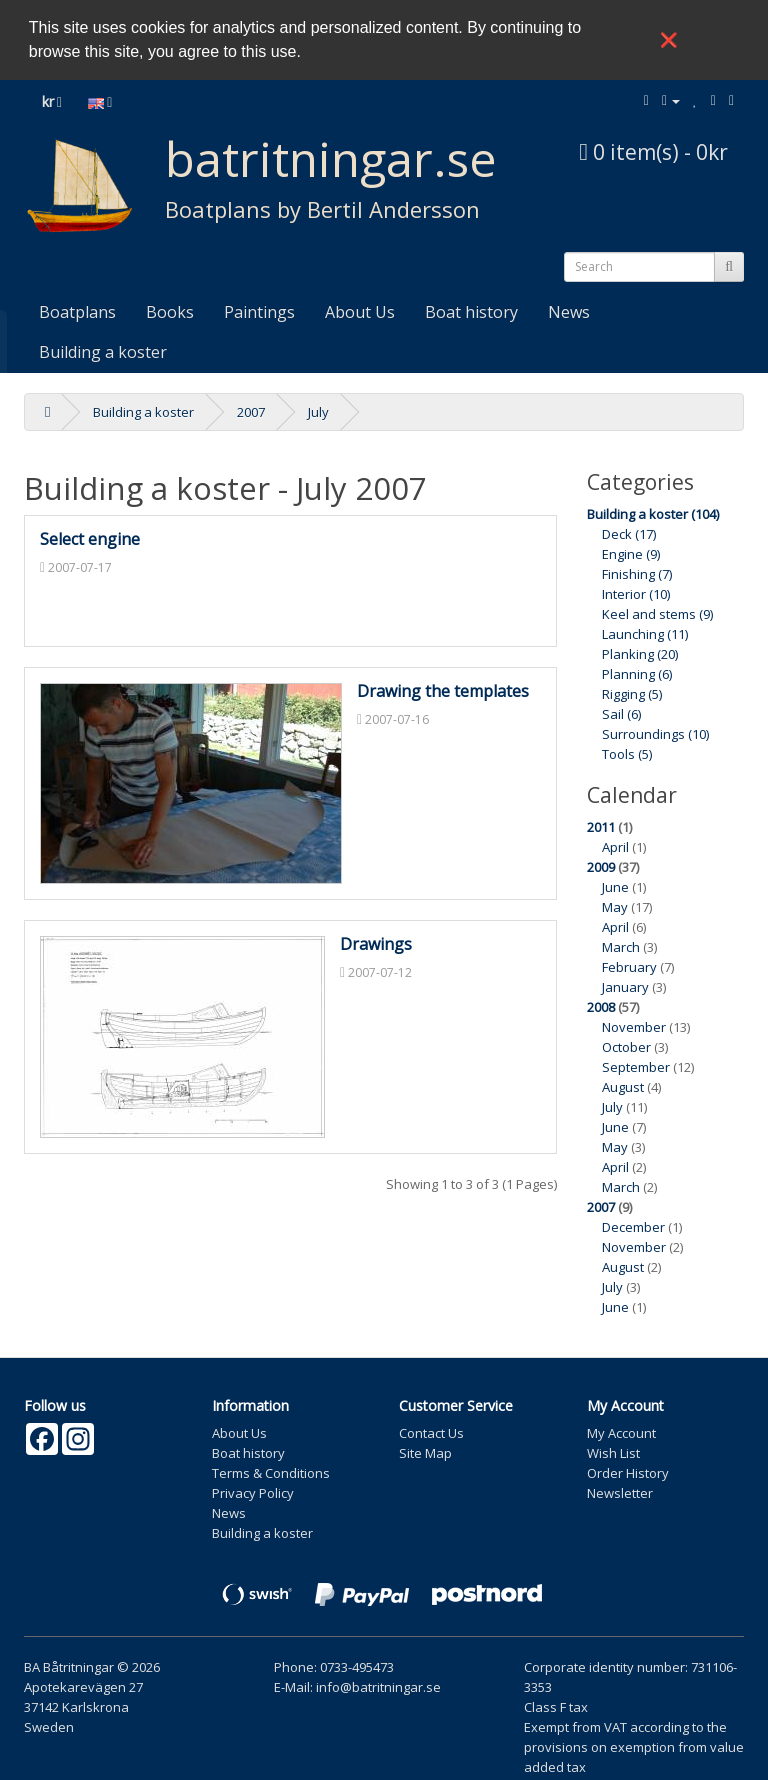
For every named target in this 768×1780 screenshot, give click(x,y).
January (625, 987)
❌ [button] (669, 40)
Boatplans (77, 312)
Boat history (471, 312)
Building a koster (103, 352)
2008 (601, 1007)
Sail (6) (621, 714)
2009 (601, 867)
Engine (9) (631, 554)
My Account (621, 1433)
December (633, 1227)
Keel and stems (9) (657, 614)
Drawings (376, 944)
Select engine (90, 539)
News (569, 312)
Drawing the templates (443, 691)
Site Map (425, 1453)
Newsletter (620, 1493)
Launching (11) (645, 634)
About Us (360, 312)
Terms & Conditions (271, 1473)
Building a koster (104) (653, 514)
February (629, 967)
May (615, 907)
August (623, 1087)
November (634, 1027)
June (615, 887)
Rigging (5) (632, 694)
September (636, 1067)
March (621, 947)
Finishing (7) (637, 574)
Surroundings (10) (655, 734)
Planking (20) (640, 654)
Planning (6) (637, 674)
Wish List (613, 1453)
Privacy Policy (253, 1493)
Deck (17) (629, 534)
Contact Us (431, 1433)
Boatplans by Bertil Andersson (322, 209)
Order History (628, 1473)
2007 (251, 412)
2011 (601, 827)
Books (170, 312)
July (318, 412)
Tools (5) (627, 754)
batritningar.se (331, 158)
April (615, 847)
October (626, 1047)
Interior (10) (636, 594)
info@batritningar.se (378, 1687)
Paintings (259, 312)
